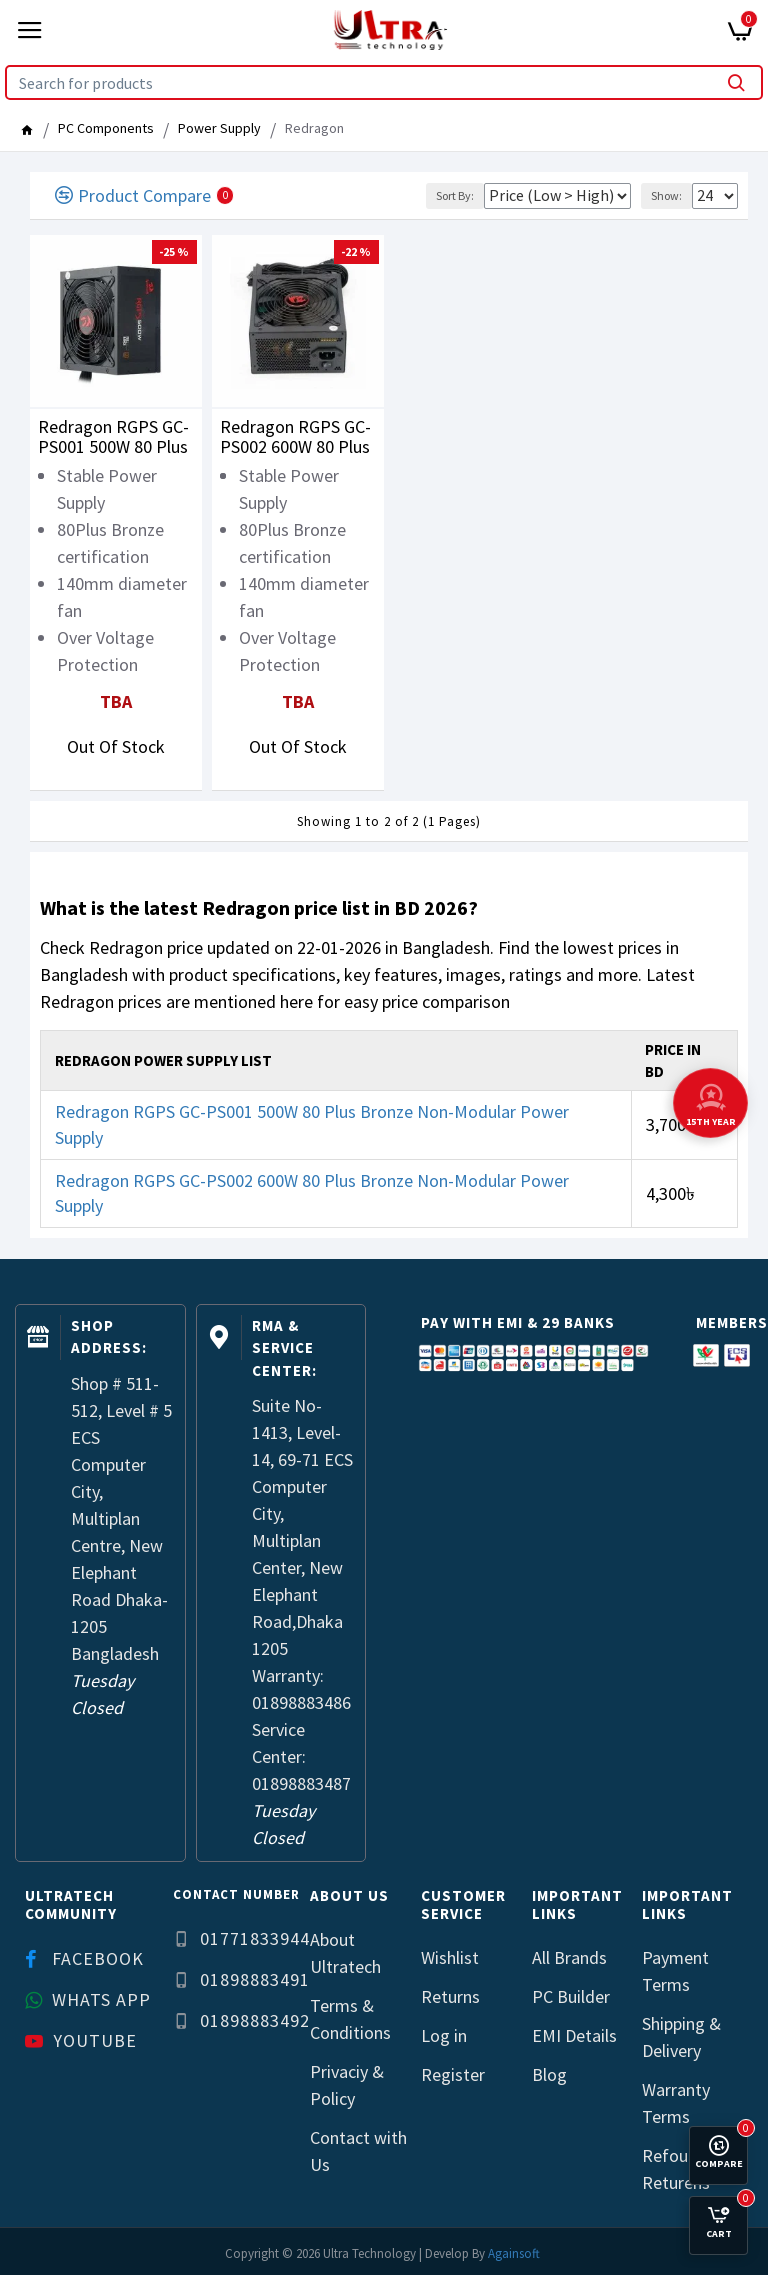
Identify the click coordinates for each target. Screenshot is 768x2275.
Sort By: (455, 195)
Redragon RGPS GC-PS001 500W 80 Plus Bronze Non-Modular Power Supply (116, 437)
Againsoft (514, 2253)
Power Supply (219, 128)
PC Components (106, 128)
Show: (666, 195)
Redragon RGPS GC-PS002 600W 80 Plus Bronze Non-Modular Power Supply (298, 437)
